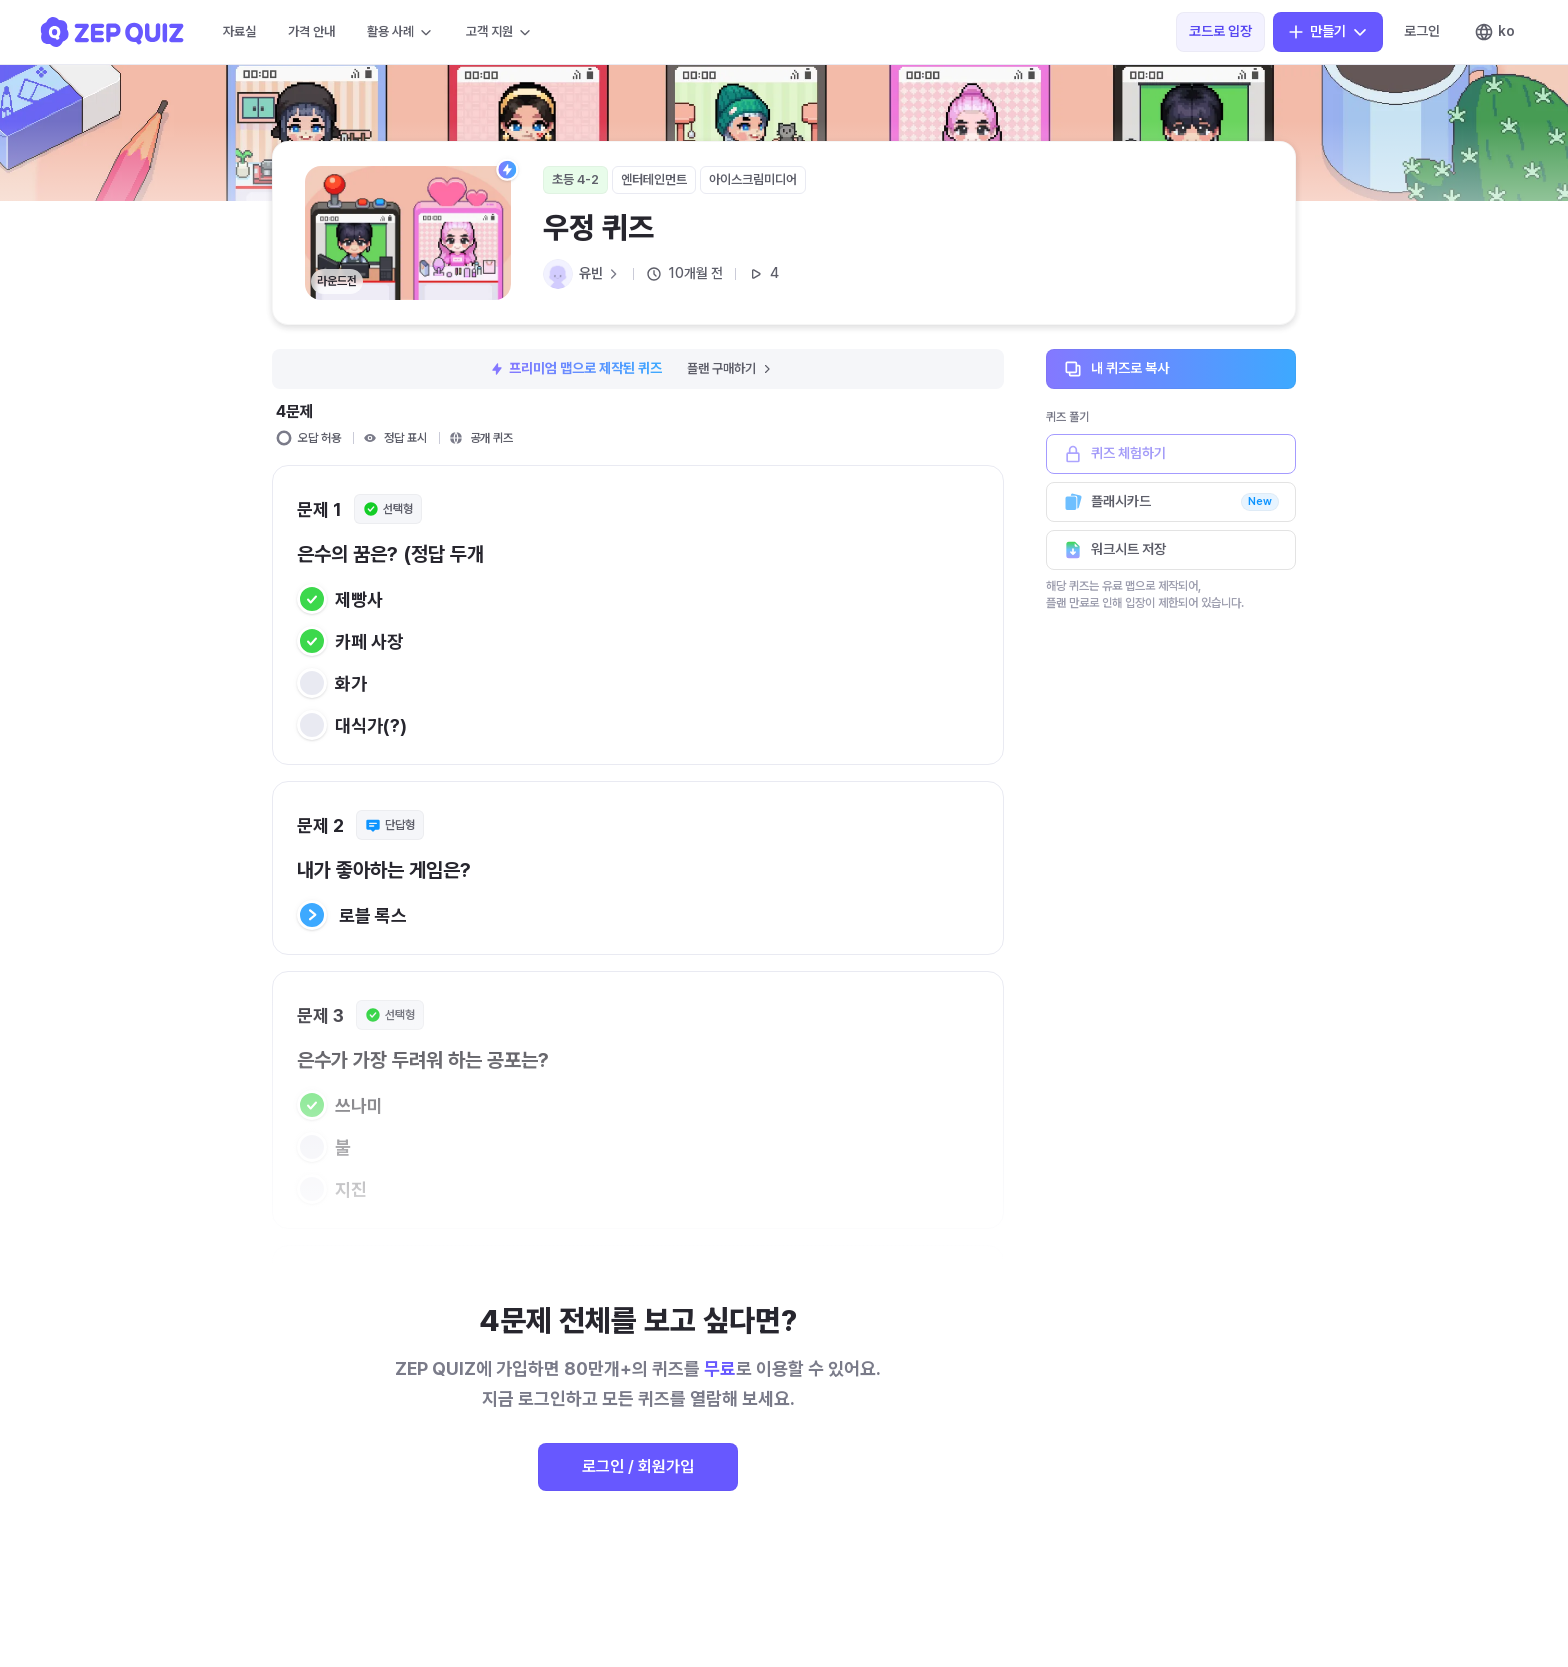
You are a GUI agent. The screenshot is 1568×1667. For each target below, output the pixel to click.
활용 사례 (400, 32)
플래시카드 (1171, 502)
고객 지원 (499, 32)
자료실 (239, 31)
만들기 (1328, 32)
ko (1494, 32)
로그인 (1422, 31)
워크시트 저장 (1171, 550)
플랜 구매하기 (730, 368)
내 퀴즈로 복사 (1171, 369)
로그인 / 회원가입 (638, 1466)
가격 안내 (311, 31)
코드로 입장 (1220, 31)
